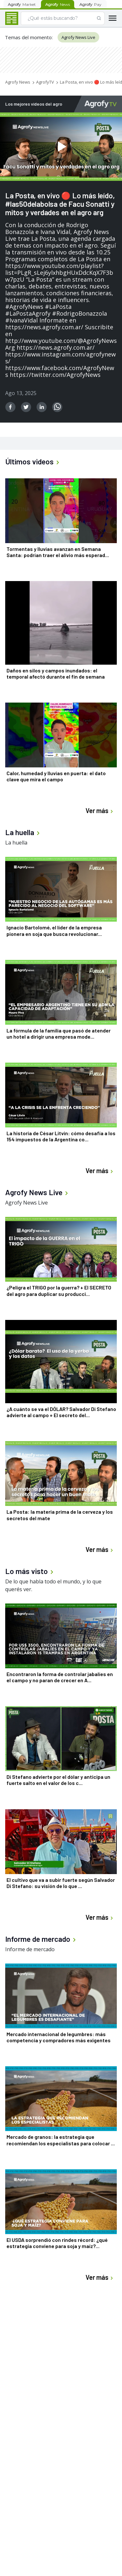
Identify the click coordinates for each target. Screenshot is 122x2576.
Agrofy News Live (78, 37)
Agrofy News (17, 82)
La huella (16, 842)
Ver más (100, 811)
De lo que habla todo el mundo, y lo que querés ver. (53, 1585)
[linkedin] (41, 407)
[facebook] (10, 407)
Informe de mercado (30, 1949)
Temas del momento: (29, 37)
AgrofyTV (45, 82)
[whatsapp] (57, 407)
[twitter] (26, 407)
